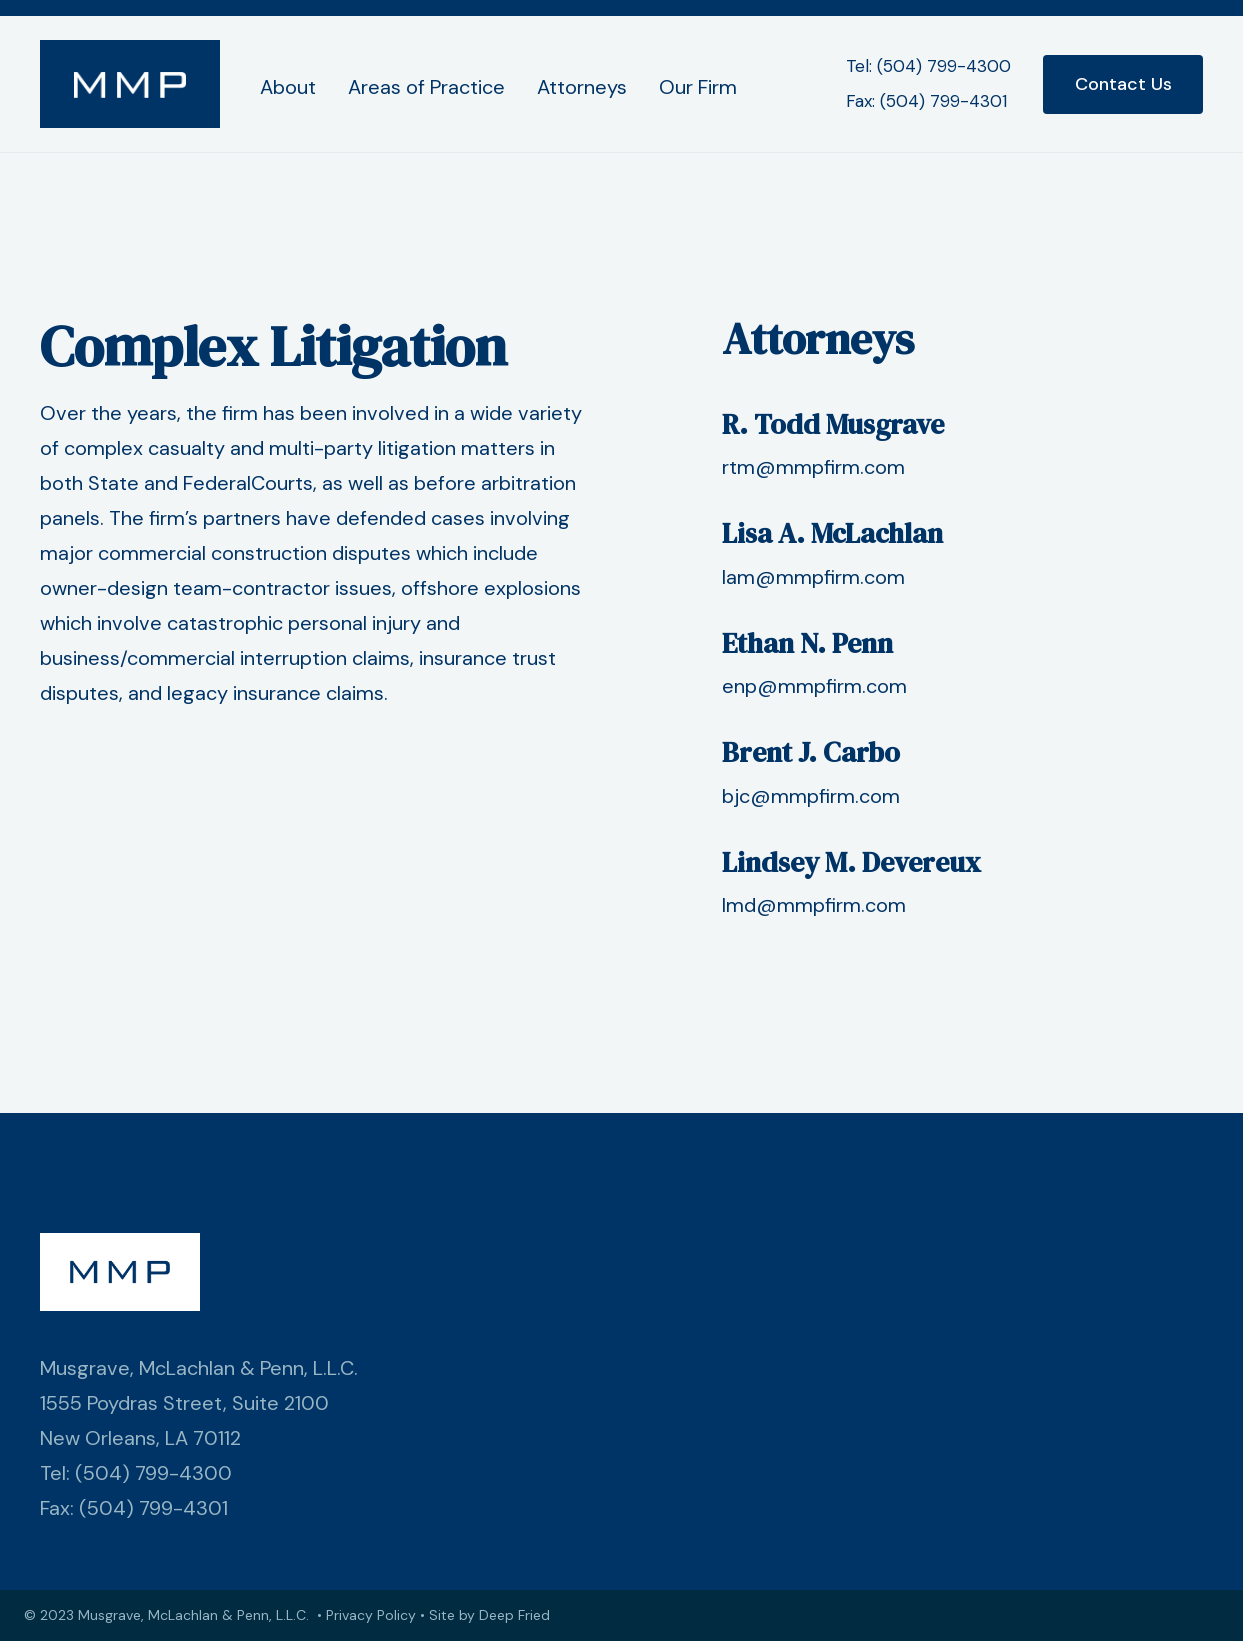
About (288, 87)
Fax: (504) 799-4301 (926, 101)
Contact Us (1123, 84)
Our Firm (698, 87)
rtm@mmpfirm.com (813, 467)
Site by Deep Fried (489, 1615)
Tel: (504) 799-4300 (928, 66)
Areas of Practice (426, 87)
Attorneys (582, 87)
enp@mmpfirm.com (814, 686)
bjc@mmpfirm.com (811, 796)
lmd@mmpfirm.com (814, 905)
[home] (130, 84)
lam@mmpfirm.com (813, 577)
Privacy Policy (371, 1615)
